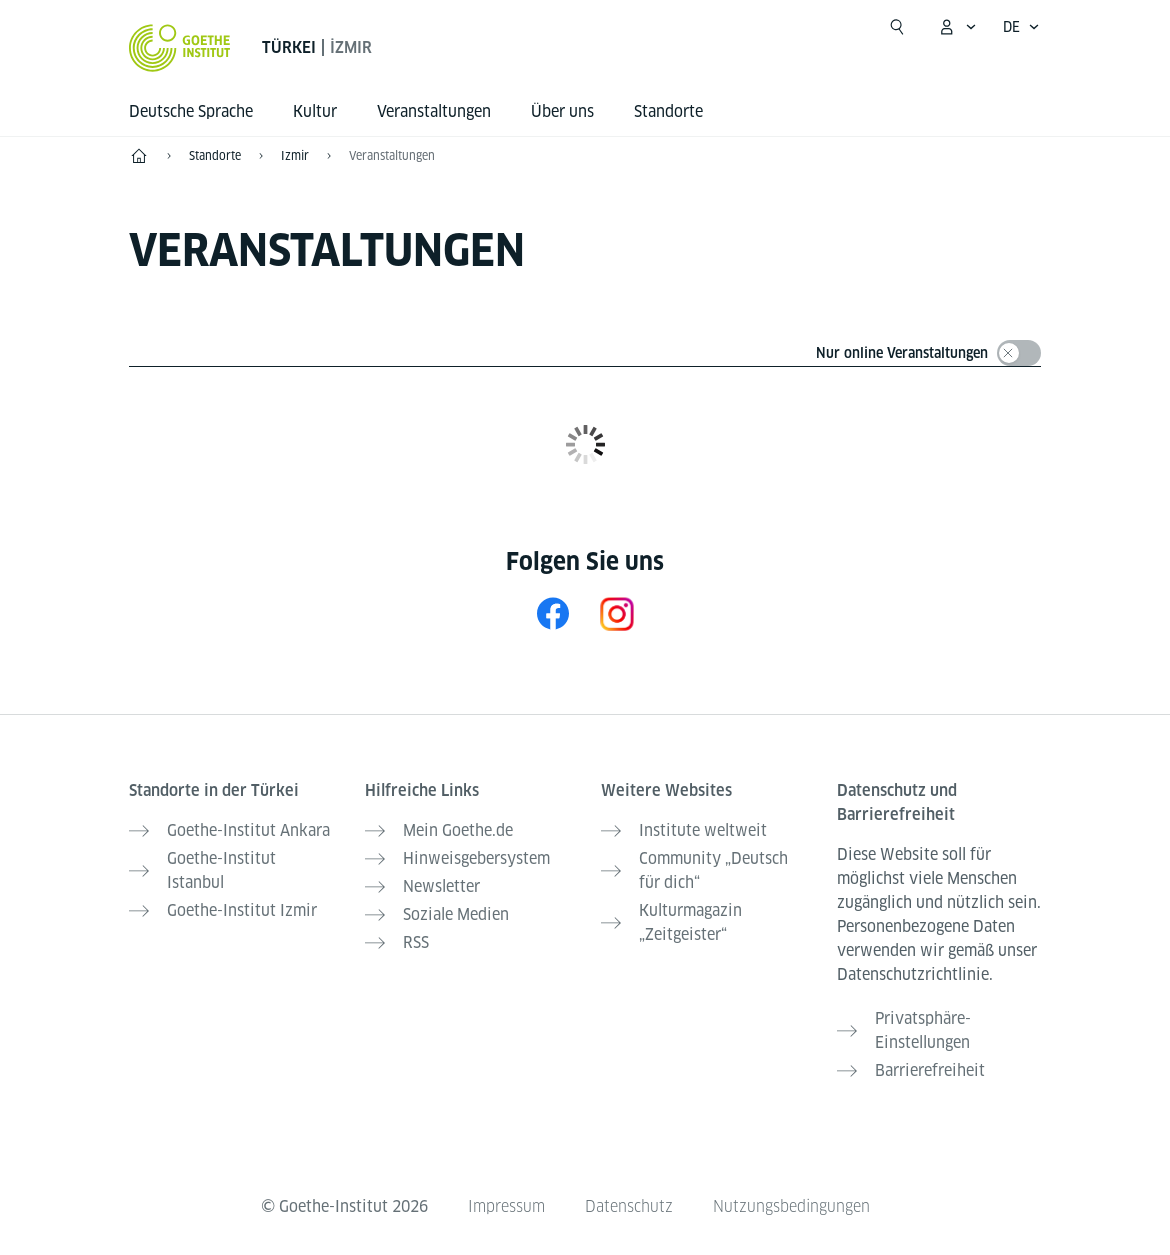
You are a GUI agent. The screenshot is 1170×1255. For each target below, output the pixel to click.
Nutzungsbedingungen (791, 1206)
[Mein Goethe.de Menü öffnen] (957, 27)
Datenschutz (629, 1206)
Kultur (315, 111)
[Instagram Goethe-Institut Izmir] (617, 613)
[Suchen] (897, 27)
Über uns (562, 111)
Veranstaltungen (392, 155)
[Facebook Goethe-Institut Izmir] (553, 613)
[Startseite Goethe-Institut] (179, 48)
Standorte (668, 111)
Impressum (506, 1206)
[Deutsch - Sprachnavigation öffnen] (1021, 27)
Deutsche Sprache (191, 111)
